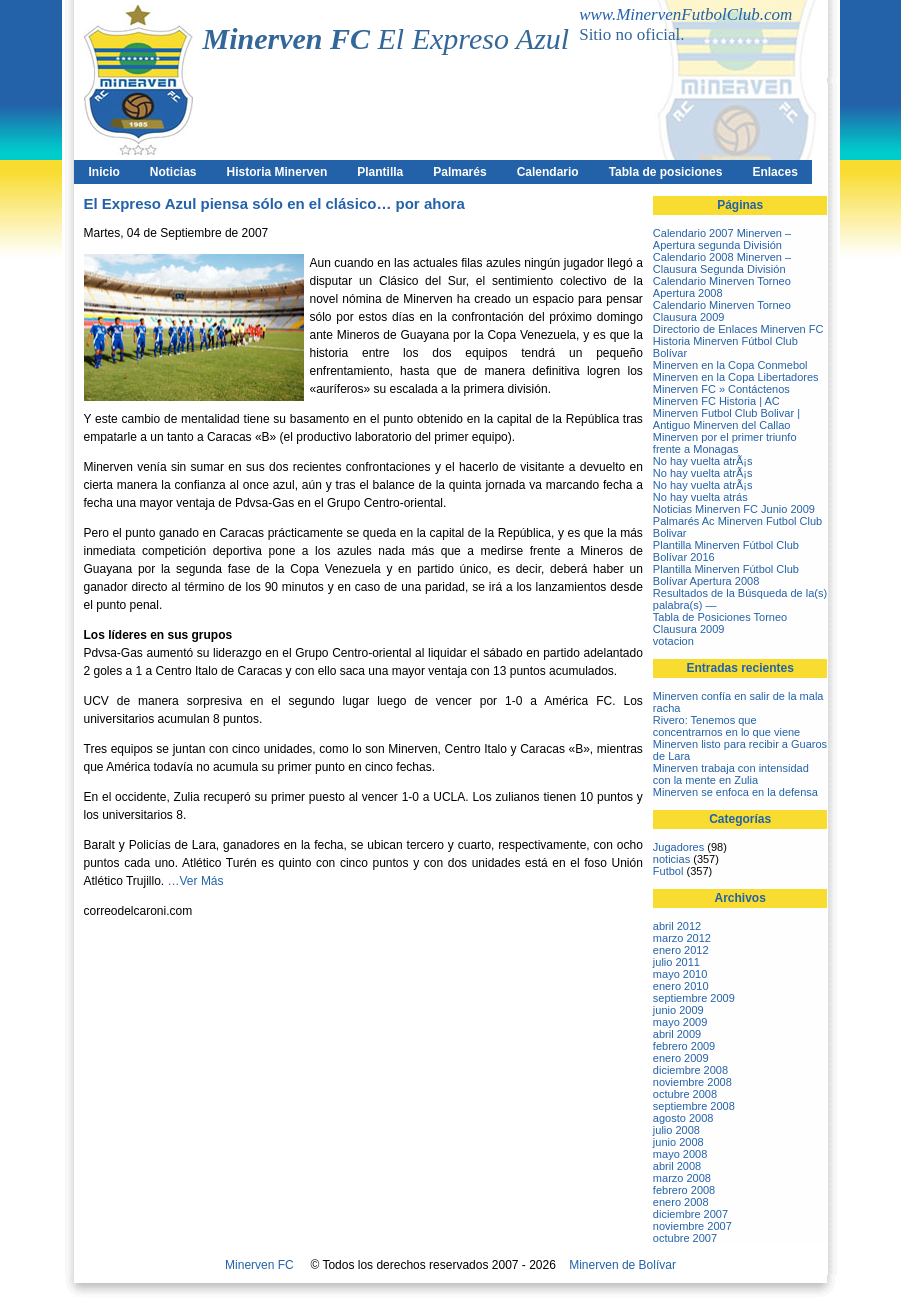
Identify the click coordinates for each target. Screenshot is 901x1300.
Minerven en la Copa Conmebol (730, 365)
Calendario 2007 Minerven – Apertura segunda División (722, 239)
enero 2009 (681, 1058)
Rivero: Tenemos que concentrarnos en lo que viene (726, 726)
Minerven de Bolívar (622, 1265)
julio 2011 (676, 962)
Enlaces (774, 172)
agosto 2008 (683, 1118)
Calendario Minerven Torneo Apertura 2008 (722, 287)
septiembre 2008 (694, 1106)
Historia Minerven (277, 172)
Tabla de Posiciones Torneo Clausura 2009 (720, 623)
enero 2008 (681, 1202)
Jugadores (678, 847)
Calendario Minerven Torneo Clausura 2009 (722, 311)
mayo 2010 (680, 974)
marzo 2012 (682, 938)
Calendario (548, 172)
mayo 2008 (680, 1154)
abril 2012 (677, 926)
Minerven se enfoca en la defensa (735, 792)
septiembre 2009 (694, 998)
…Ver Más (196, 881)
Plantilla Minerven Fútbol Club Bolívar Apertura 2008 (726, 575)
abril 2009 (677, 1034)
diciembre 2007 (690, 1214)
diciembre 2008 (690, 1070)
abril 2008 (677, 1166)
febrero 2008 (684, 1190)
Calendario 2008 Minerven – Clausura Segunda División (722, 263)
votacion (673, 641)
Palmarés (459, 172)
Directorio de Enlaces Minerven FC (738, 329)
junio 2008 (678, 1142)
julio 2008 (676, 1130)
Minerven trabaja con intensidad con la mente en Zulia (731, 774)
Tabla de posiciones (666, 172)
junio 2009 (678, 1010)
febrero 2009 (684, 1046)
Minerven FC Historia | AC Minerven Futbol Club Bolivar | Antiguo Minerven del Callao (726, 413)
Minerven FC (259, 1265)
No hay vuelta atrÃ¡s (703, 461)
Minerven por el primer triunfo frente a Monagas (725, 443)
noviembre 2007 (692, 1226)
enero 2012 (681, 950)
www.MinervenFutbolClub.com (685, 14)
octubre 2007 (685, 1238)
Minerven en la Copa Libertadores (736, 377)
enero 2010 (681, 986)
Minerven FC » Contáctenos (721, 389)
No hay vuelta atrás (700, 497)
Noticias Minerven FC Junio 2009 (734, 509)
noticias (671, 859)
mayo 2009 (680, 1022)
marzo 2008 (682, 1178)
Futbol (668, 871)
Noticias (173, 172)
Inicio (104, 172)
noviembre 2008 (692, 1082)
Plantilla (380, 172)
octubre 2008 (685, 1094)
